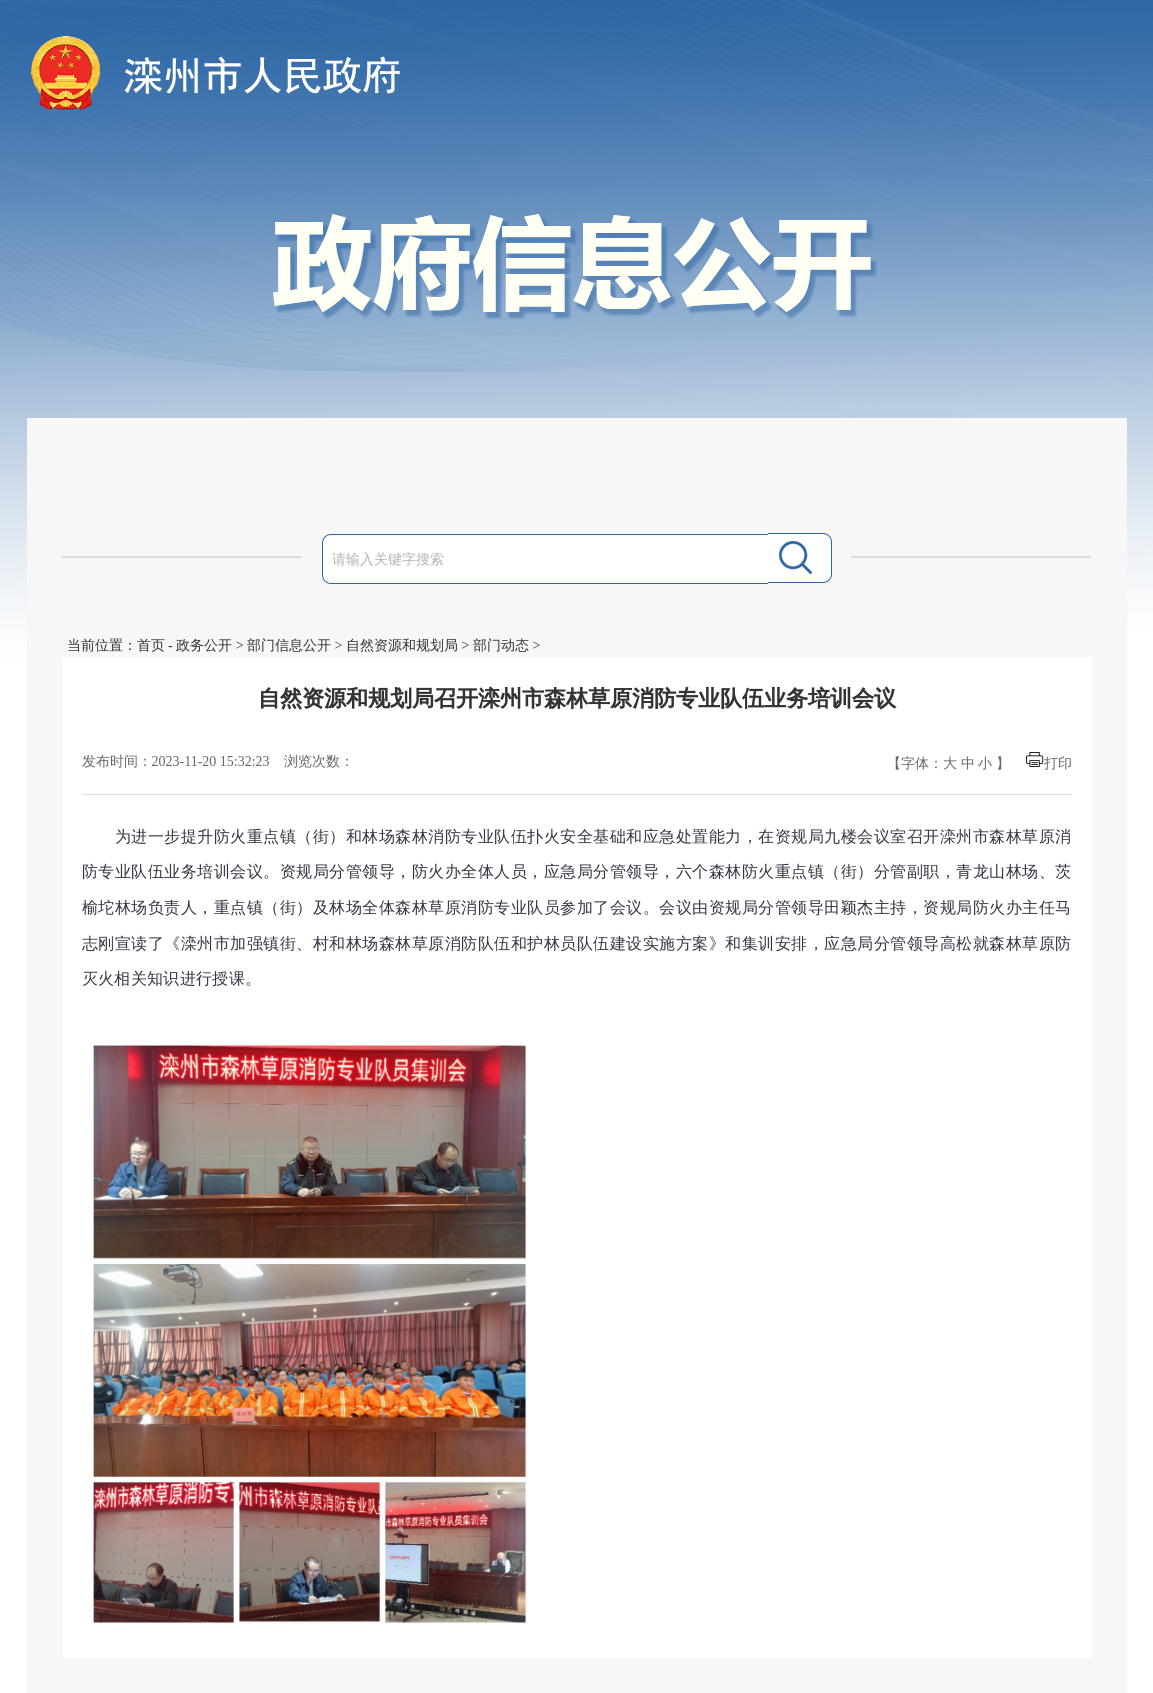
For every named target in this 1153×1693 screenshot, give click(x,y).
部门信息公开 (289, 645)
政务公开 (204, 645)
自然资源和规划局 (402, 645)
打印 (1058, 763)
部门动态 (501, 645)
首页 (151, 645)
